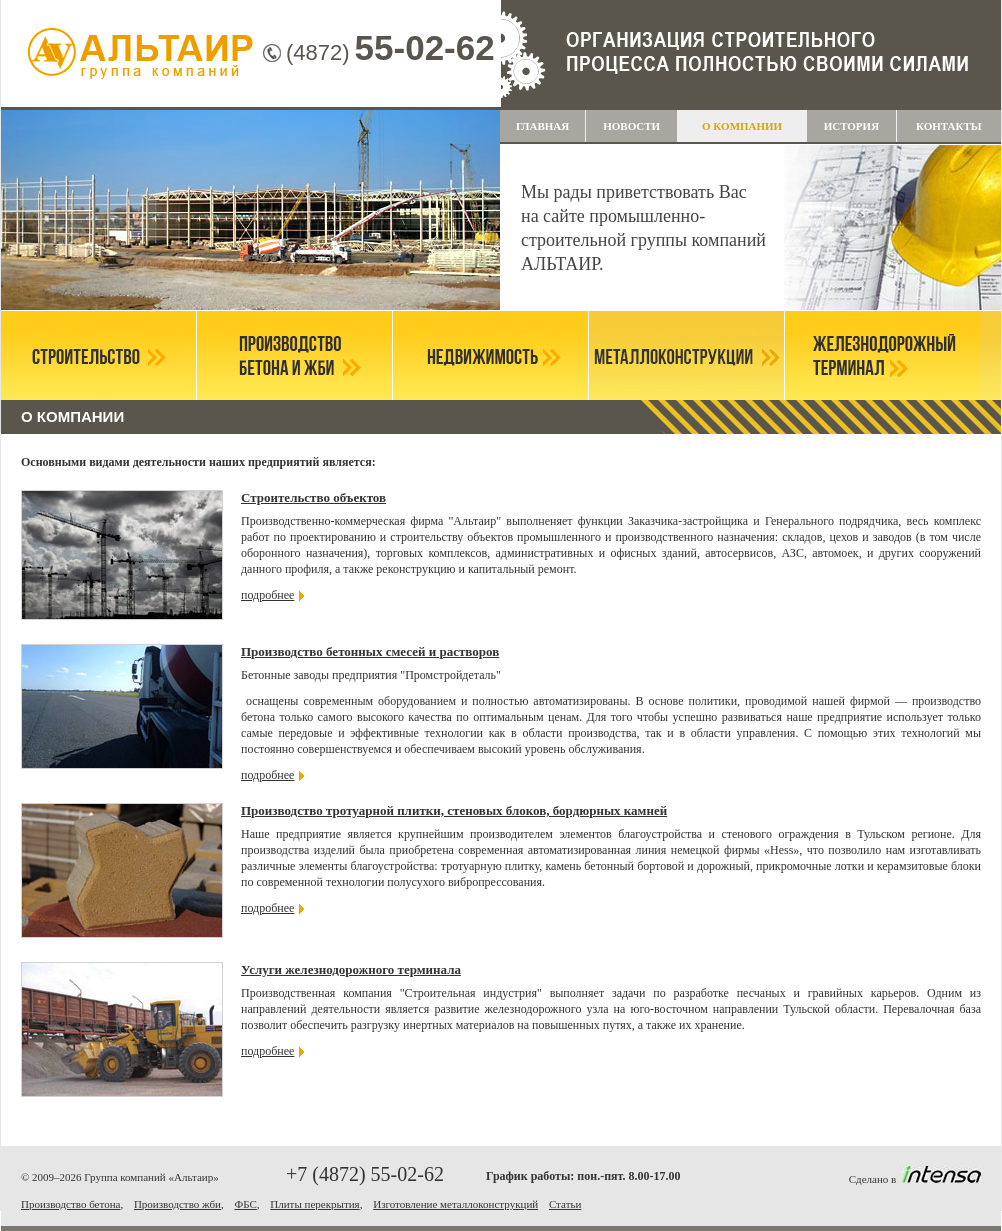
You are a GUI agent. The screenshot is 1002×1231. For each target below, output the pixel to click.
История (851, 126)
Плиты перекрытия (314, 1204)
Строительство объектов (313, 497)
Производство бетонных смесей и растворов (370, 651)
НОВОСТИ (631, 126)
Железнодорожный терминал (882, 355)
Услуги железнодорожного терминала (351, 969)
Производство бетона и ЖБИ (294, 355)
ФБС (245, 1204)
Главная (542, 126)
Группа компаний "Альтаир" (141, 55)
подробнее (267, 595)
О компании (742, 126)
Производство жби (177, 1204)
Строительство (98, 355)
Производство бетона (70, 1204)
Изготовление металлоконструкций (455, 1204)
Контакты (949, 126)
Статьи (565, 1204)
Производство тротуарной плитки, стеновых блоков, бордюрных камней (454, 810)
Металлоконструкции (686, 355)
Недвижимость (490, 355)
